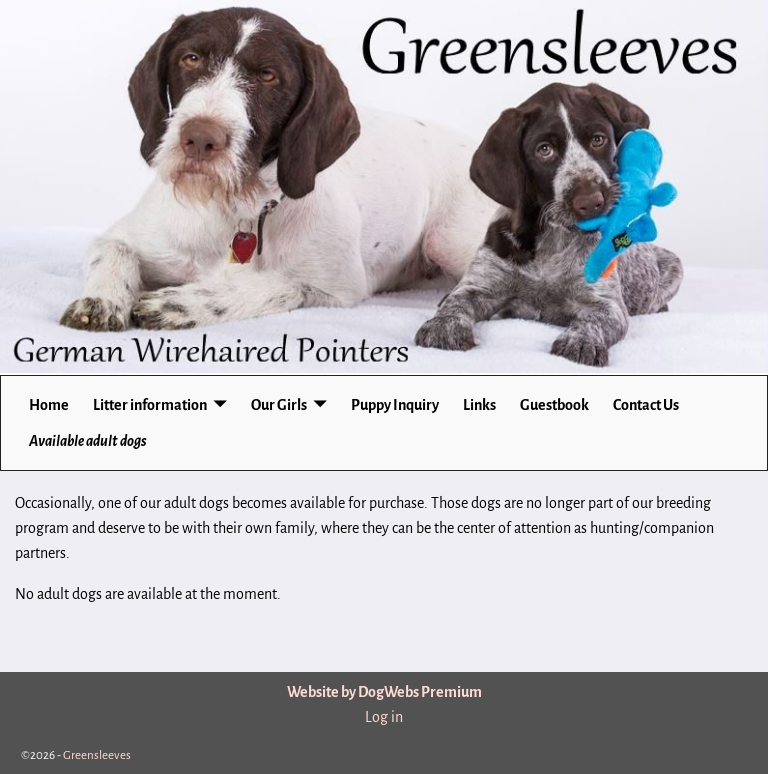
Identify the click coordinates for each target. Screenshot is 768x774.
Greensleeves (97, 755)
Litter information (150, 405)
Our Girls (279, 405)
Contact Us (646, 405)
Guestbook (554, 405)
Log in (384, 717)
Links (479, 405)
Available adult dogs (88, 441)
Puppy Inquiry (395, 405)
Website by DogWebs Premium (384, 692)
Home (49, 405)
